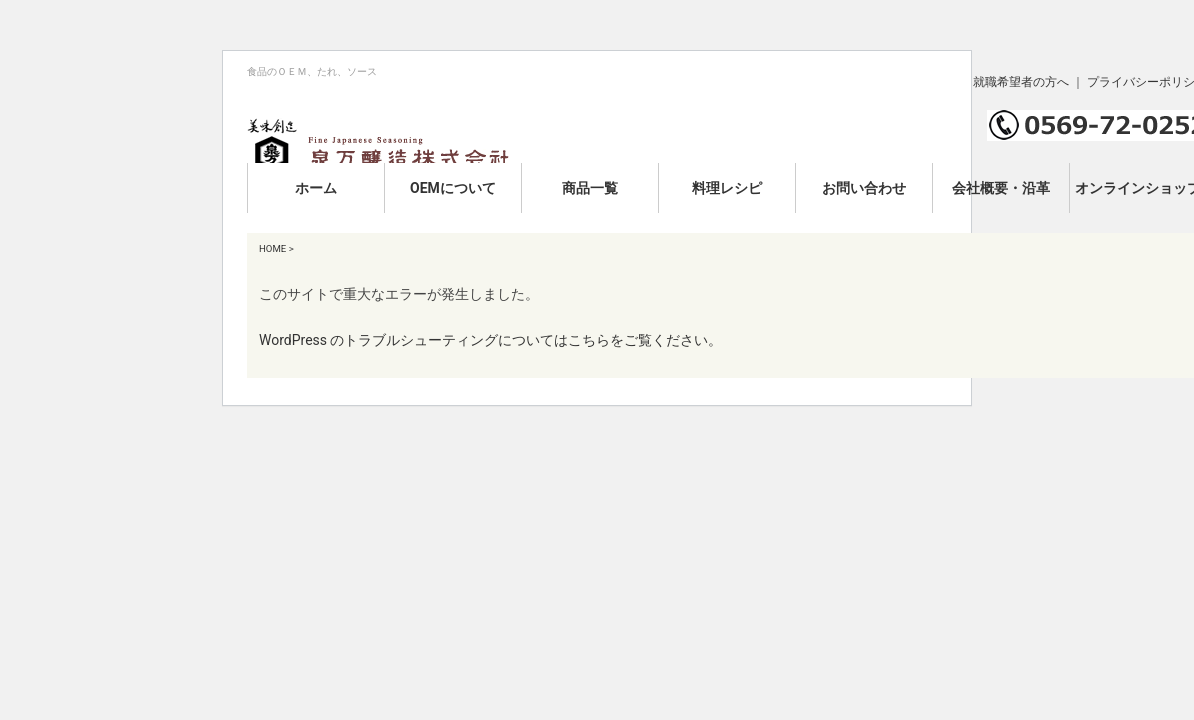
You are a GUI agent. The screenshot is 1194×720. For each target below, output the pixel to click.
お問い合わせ (864, 188)
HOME (272, 248)
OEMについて (453, 188)
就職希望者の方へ (1021, 82)
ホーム (316, 188)
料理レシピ (727, 188)
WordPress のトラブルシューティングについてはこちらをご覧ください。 (491, 340)
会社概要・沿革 (1001, 188)
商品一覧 (590, 188)
